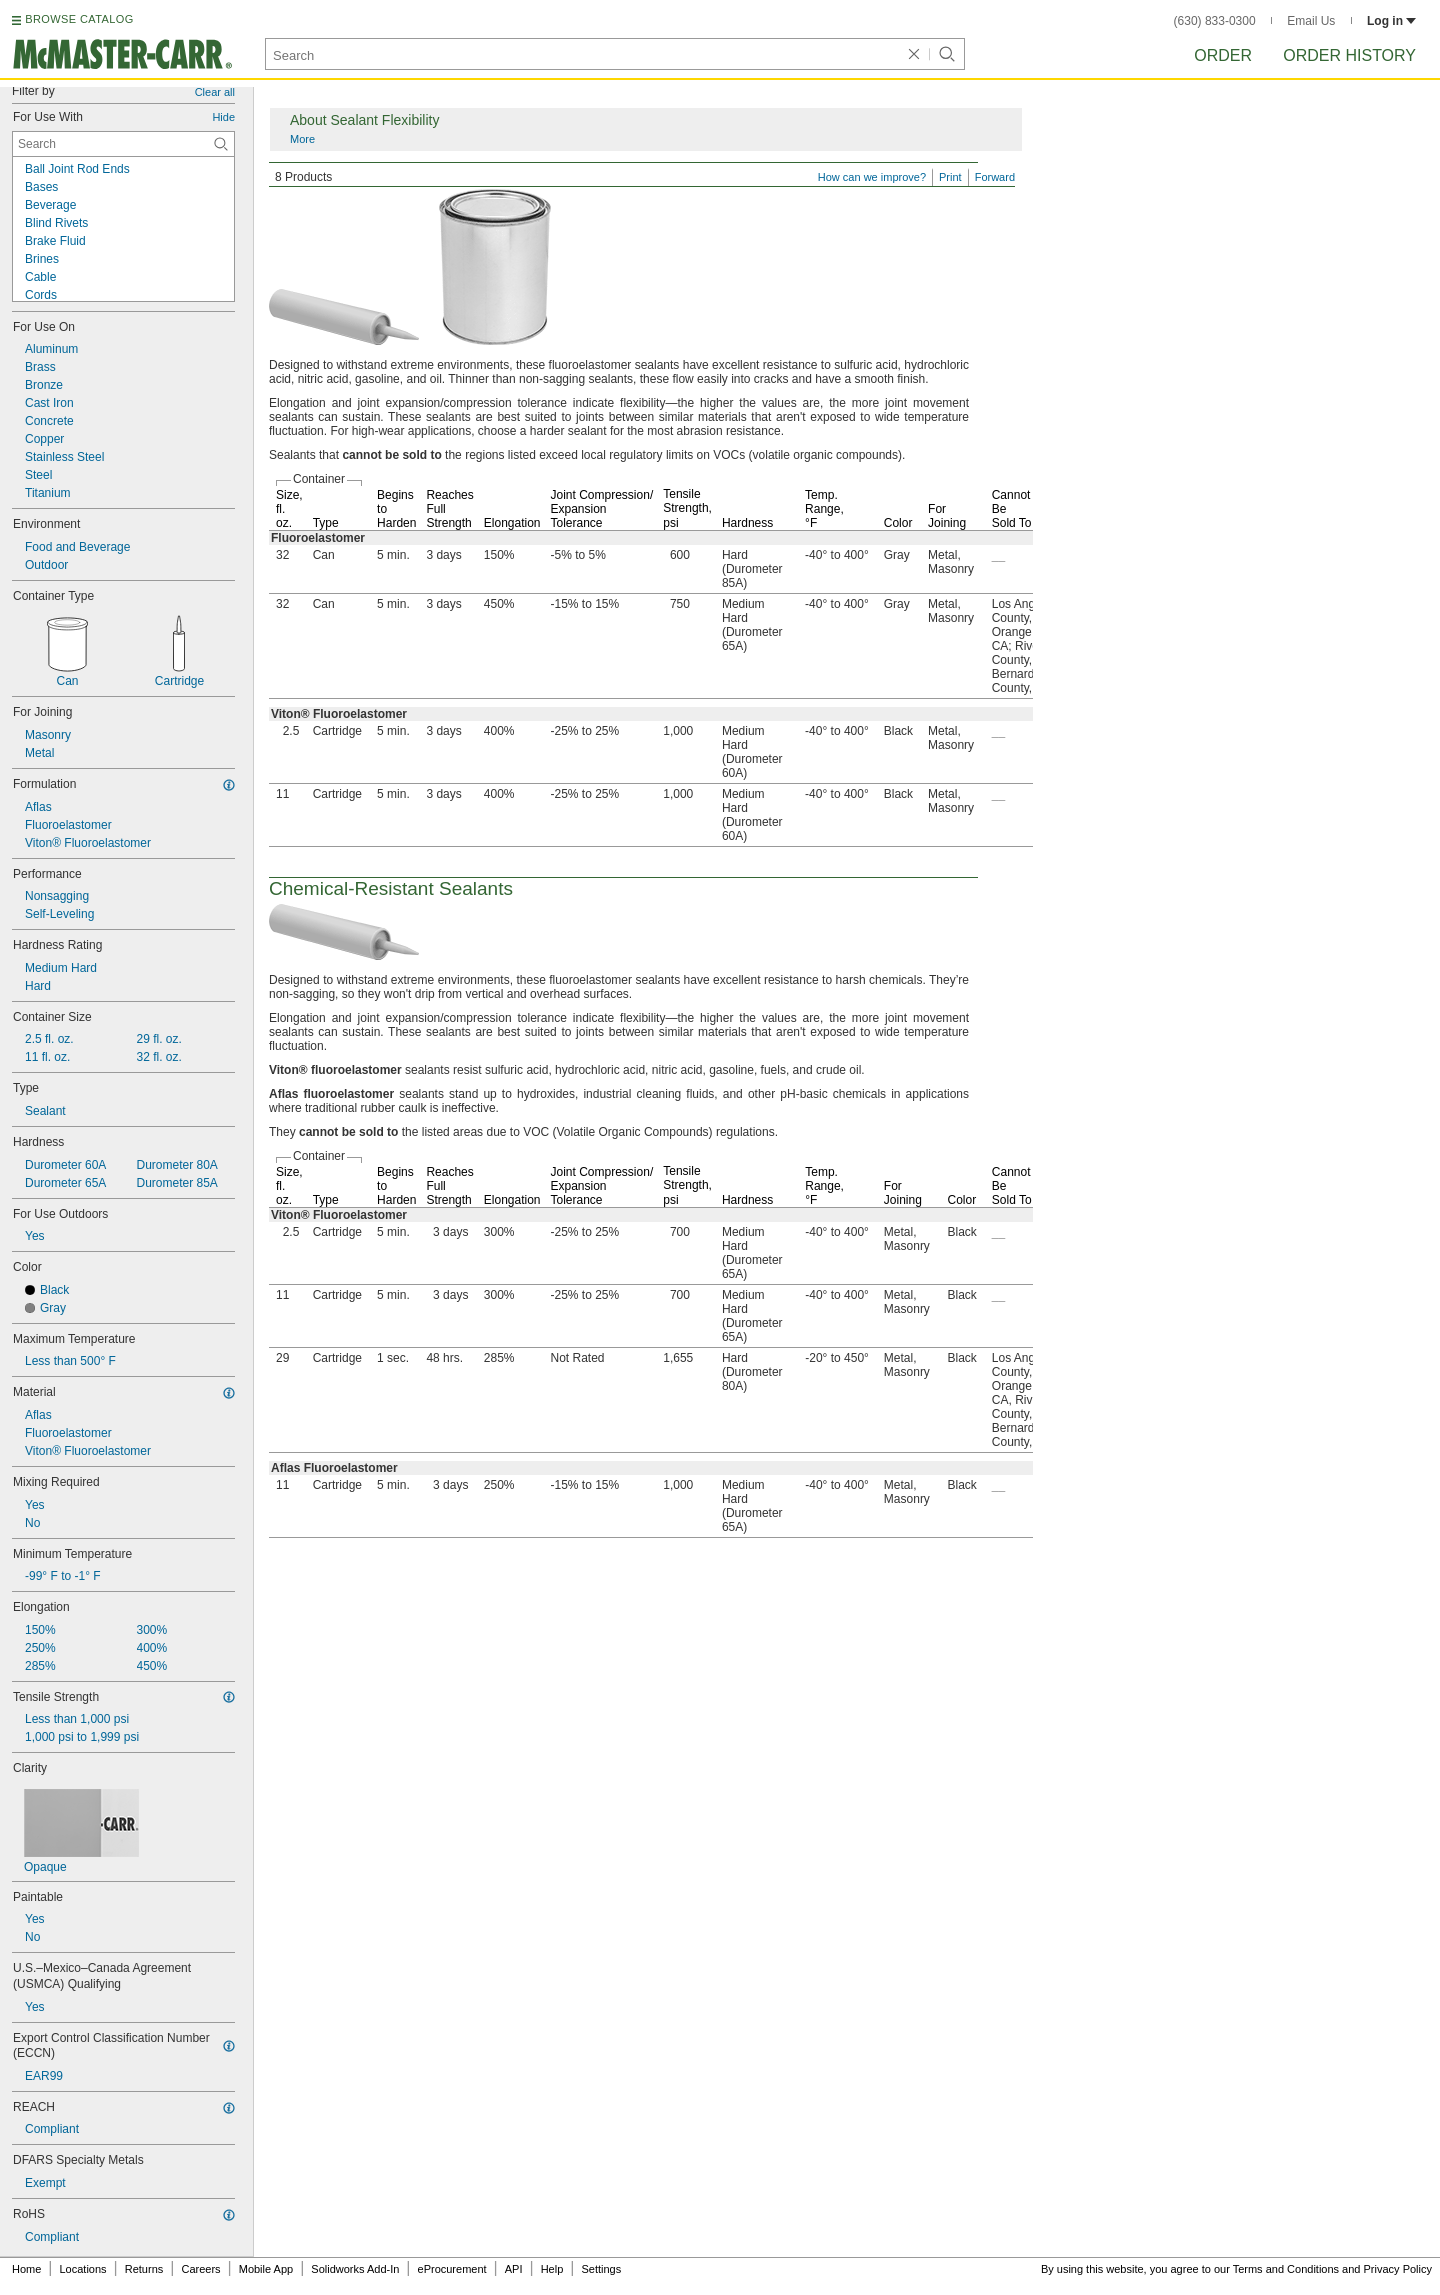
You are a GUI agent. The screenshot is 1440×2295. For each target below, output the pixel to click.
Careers (200, 2269)
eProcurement (452, 2269)
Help (552, 2269)
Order (1223, 55)
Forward (995, 177)
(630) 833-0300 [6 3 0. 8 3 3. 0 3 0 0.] (1215, 21)
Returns (144, 2269)
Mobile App (266, 2269)
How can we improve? (872, 177)
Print (950, 177)
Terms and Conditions (1286, 2269)
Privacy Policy (1398, 2269)
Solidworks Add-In (355, 2269)
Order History (1349, 55)
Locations (83, 2269)
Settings (601, 2269)
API (514, 2269)
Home (26, 2269)
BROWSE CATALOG (79, 19)
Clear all (215, 92)
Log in (1391, 21)
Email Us (1311, 21)
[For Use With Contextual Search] (123, 144)
